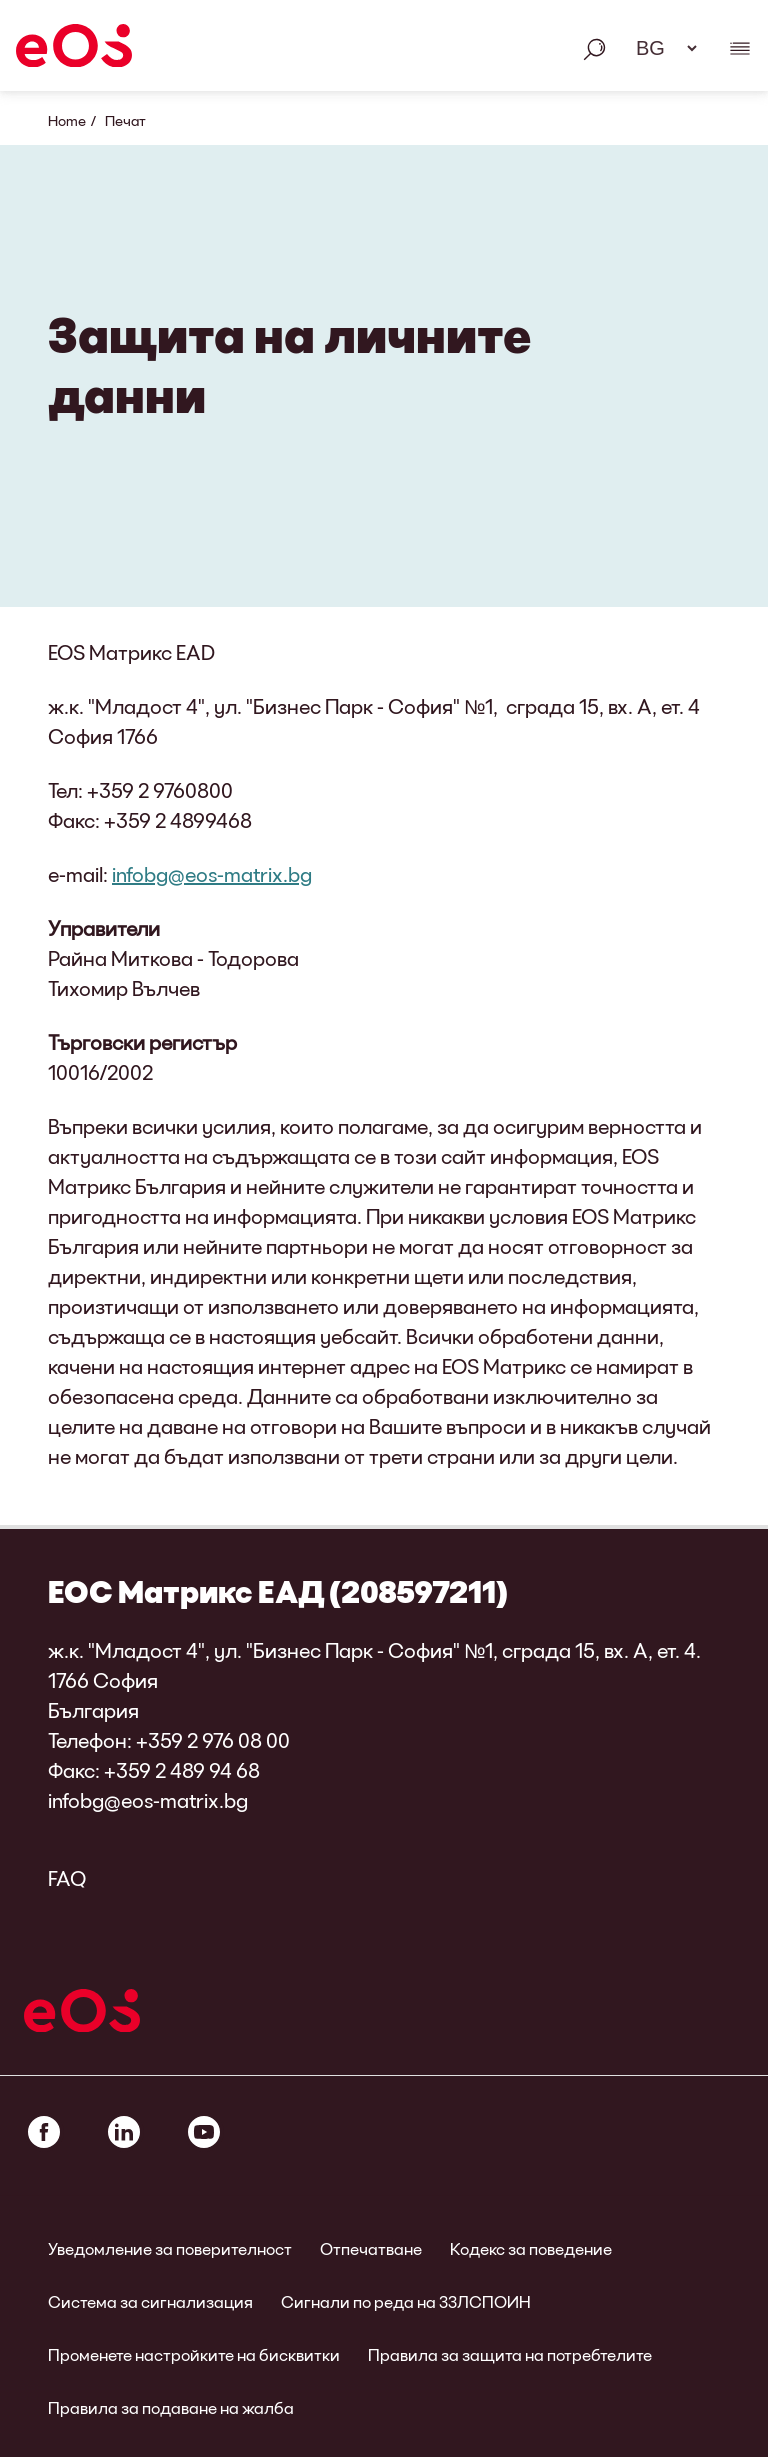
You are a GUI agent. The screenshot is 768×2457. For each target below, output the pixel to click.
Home (67, 120)
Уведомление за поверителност (170, 2248)
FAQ (67, 1878)
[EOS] (74, 49)
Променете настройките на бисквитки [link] (194, 2354)
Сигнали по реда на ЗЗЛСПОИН (406, 2301)
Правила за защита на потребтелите (510, 2354)
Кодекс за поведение (531, 2248)
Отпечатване (371, 2248)
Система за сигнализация (150, 2301)
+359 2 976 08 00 (213, 1740)
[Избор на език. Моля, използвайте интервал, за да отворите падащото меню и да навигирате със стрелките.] (660, 48)
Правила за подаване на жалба (171, 2407)
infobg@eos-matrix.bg (212, 874)
